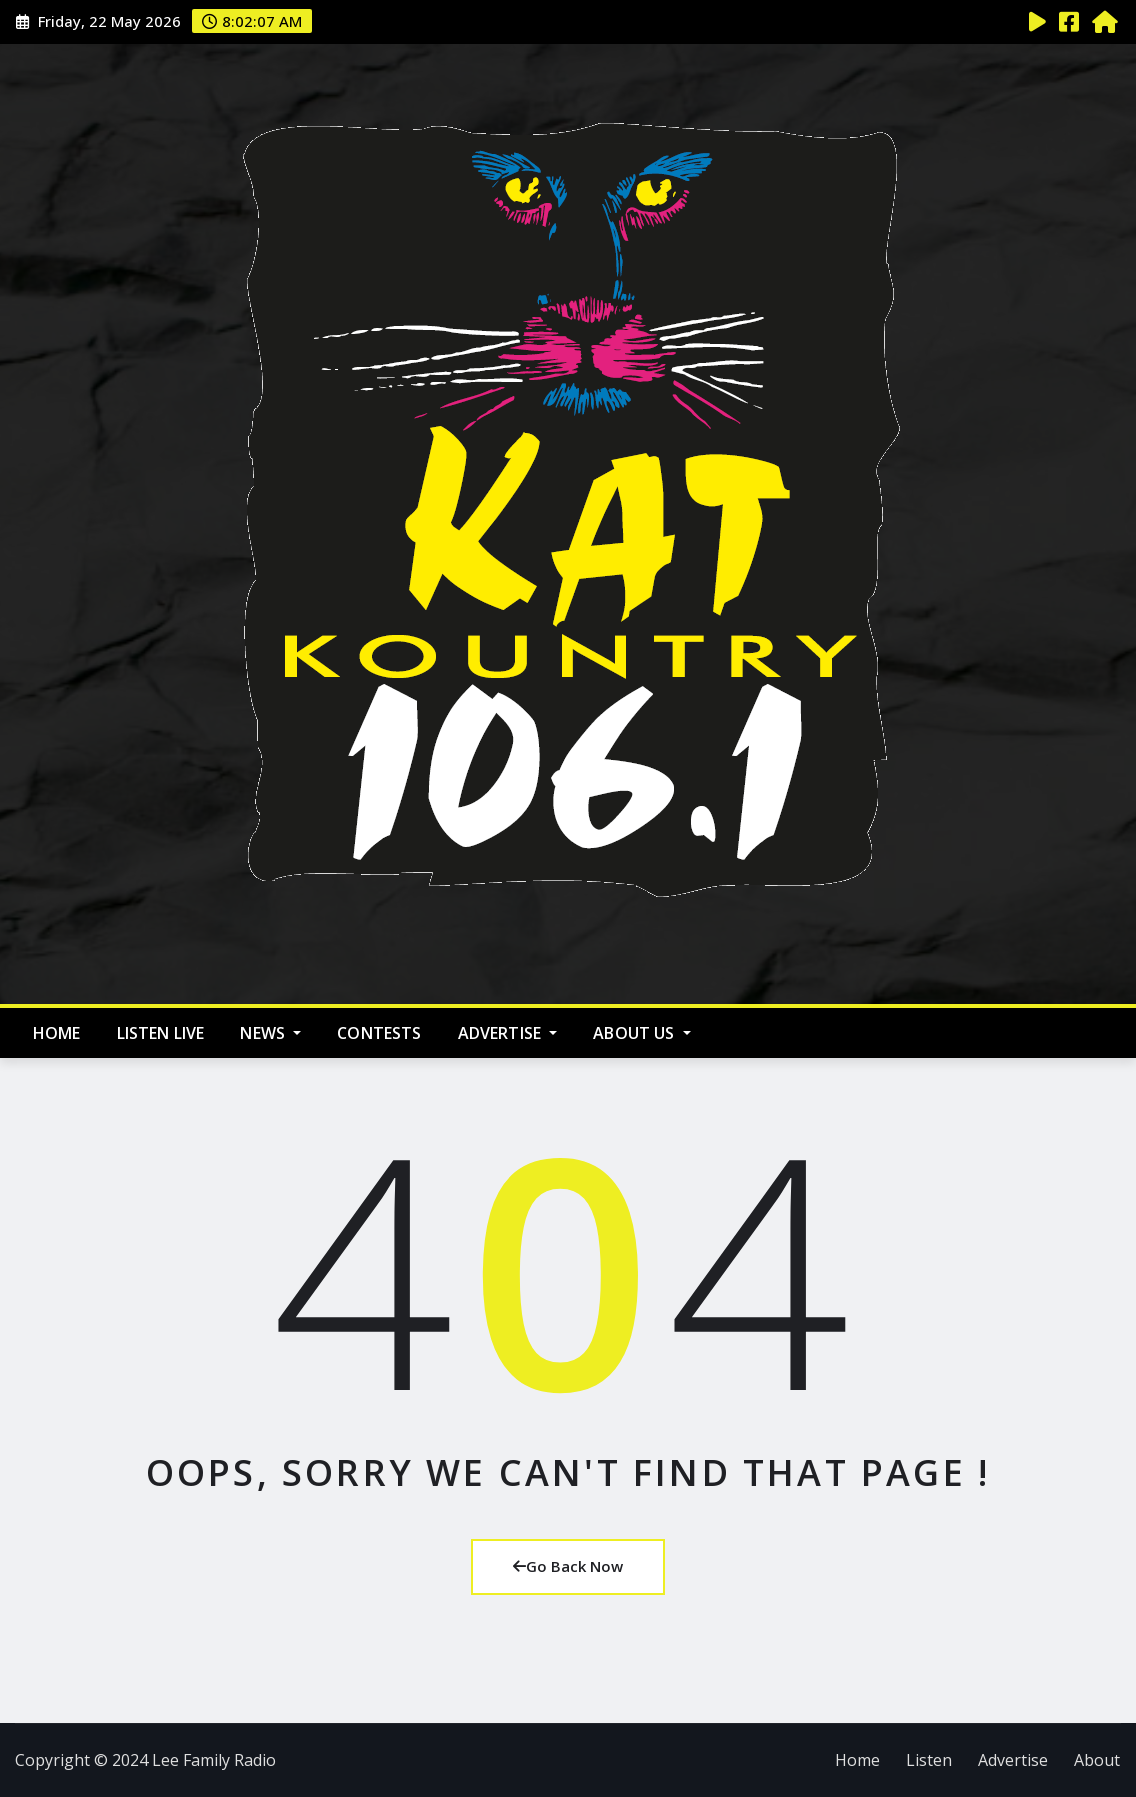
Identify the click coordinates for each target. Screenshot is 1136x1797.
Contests (379, 1033)
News (270, 1033)
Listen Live (161, 1033)
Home (57, 1033)
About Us (642, 1033)
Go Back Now (568, 1566)
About (1097, 1760)
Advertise (508, 1033)
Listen (929, 1760)
